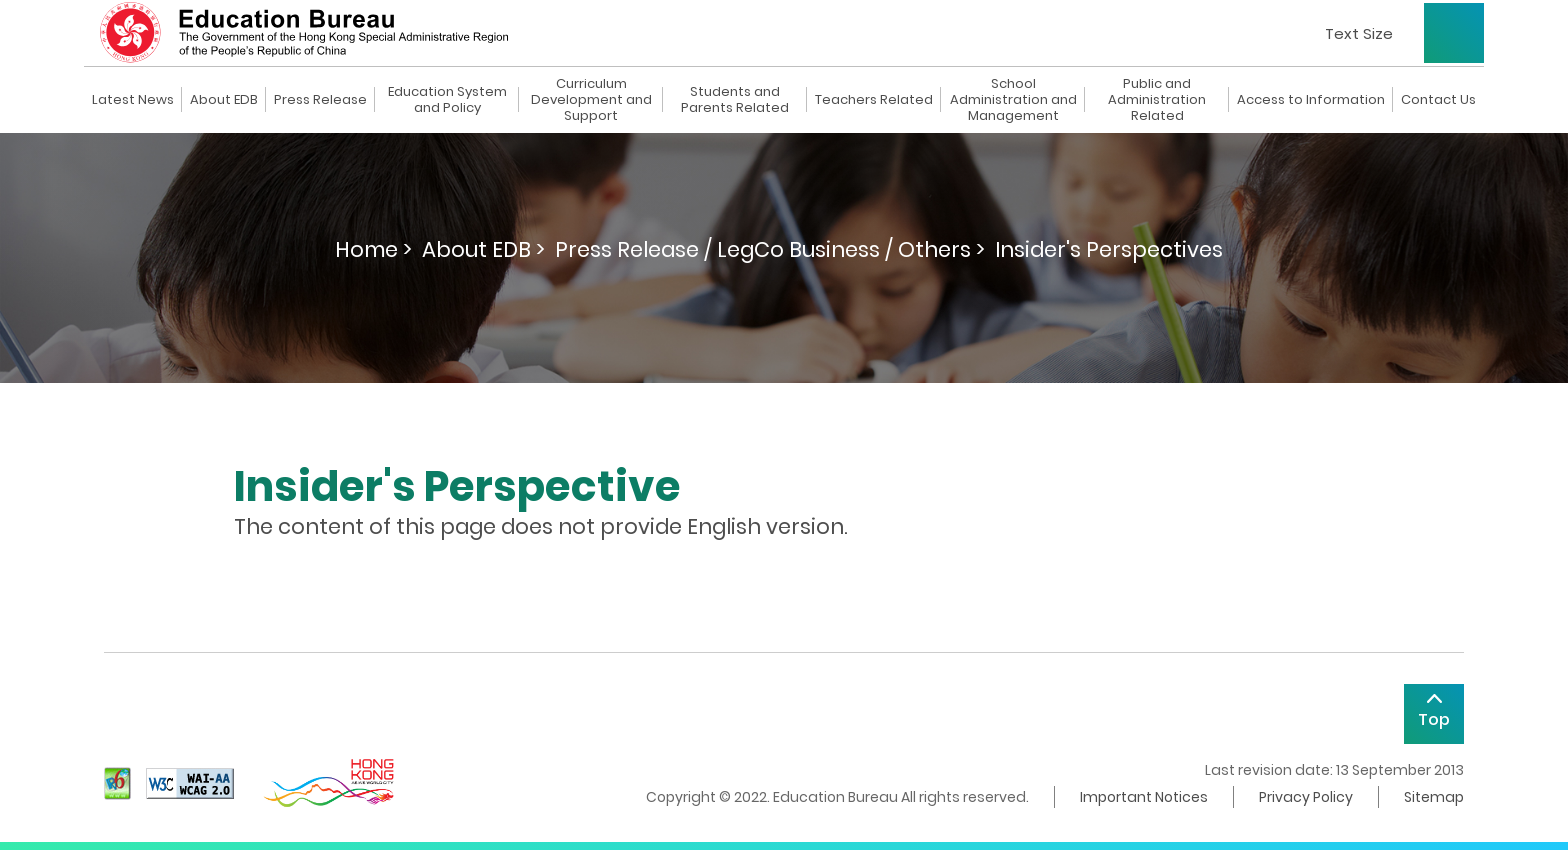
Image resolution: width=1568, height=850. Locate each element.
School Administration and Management (1013, 100)
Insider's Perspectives (1109, 249)
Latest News (133, 100)
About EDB (224, 100)
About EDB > (483, 249)
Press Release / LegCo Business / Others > (770, 249)
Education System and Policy (447, 100)
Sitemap (1434, 797)
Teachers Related (874, 100)
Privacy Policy (1306, 797)
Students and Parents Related (735, 100)
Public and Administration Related (1157, 100)
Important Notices (1144, 797)
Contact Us (1438, 100)
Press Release (320, 100)
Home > (373, 249)
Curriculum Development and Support (591, 100)
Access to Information (1311, 100)
